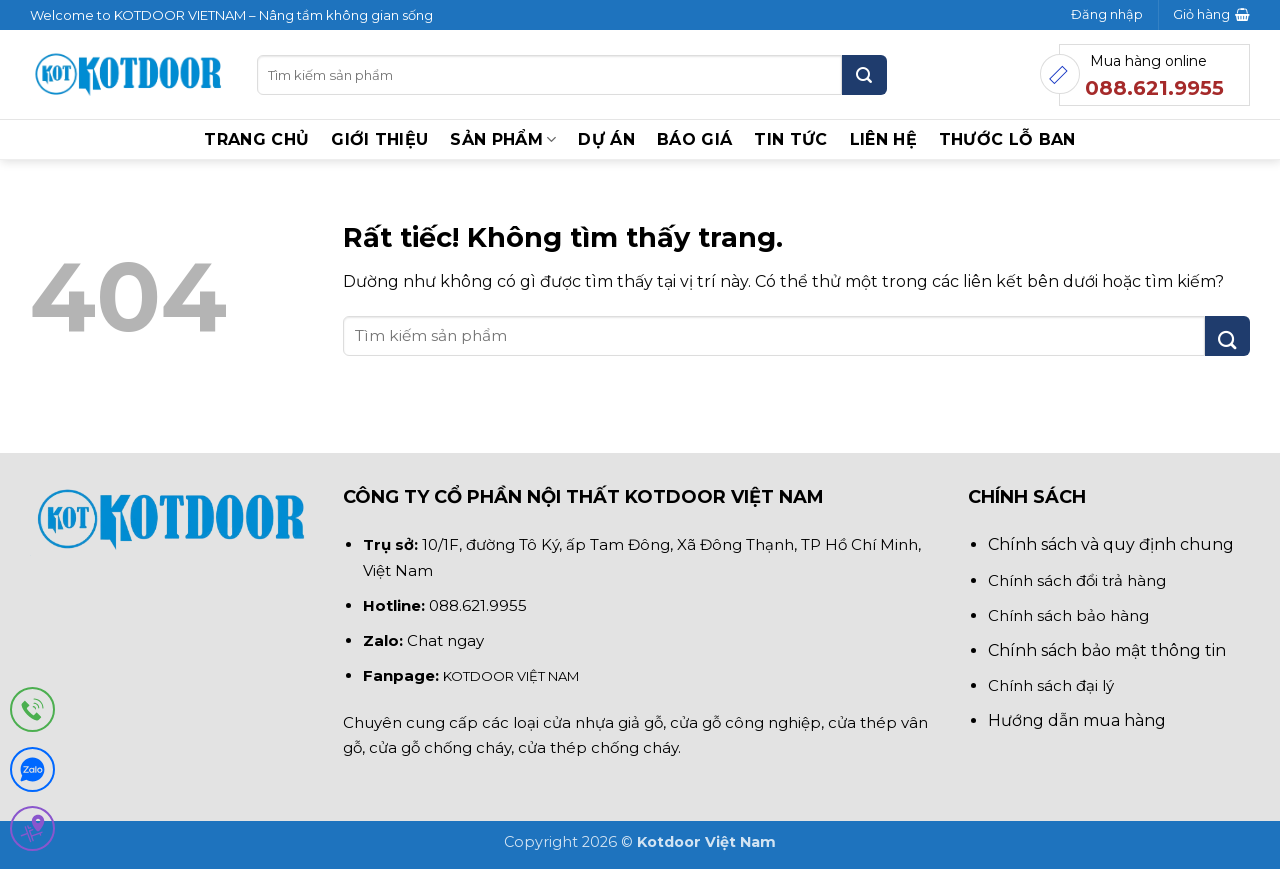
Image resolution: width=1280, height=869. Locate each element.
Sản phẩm (503, 140)
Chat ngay (445, 640)
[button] (1107, 15)
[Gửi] (864, 75)
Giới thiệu (379, 139)
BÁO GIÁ (694, 139)
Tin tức (790, 139)
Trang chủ (256, 139)
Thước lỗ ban (1007, 139)
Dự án (606, 139)
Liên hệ (883, 139)
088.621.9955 (478, 605)
